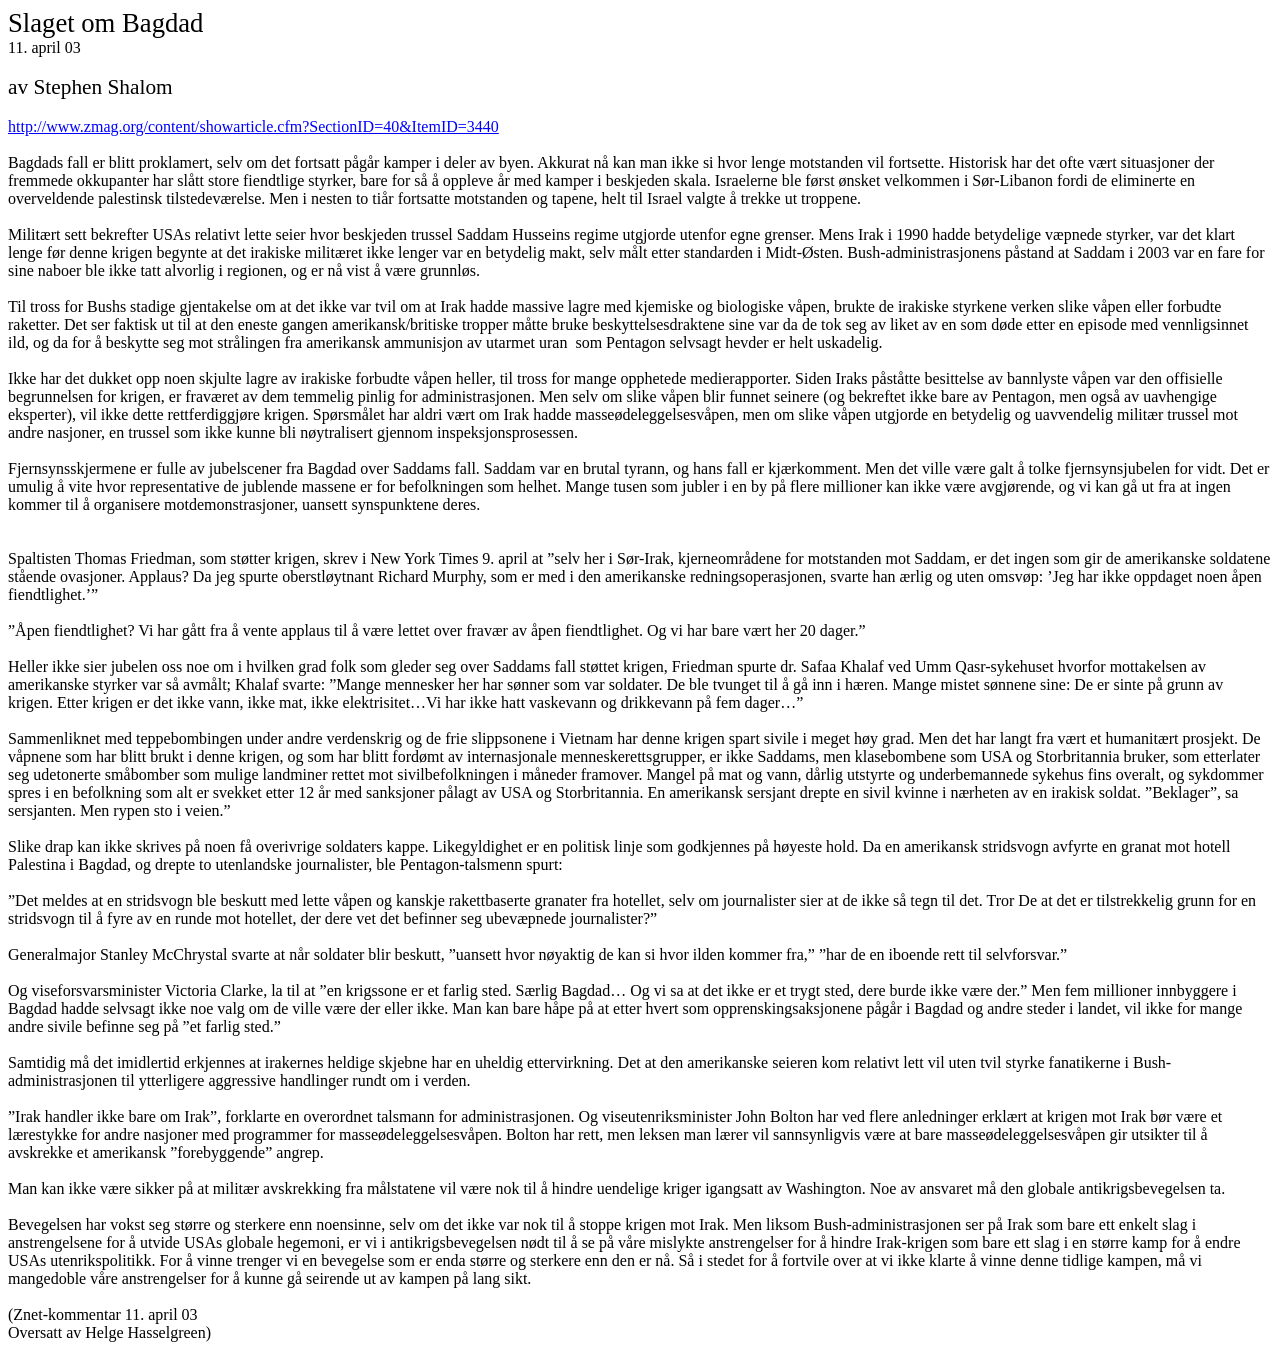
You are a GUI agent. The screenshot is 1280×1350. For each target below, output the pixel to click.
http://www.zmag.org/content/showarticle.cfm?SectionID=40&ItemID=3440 (253, 126)
